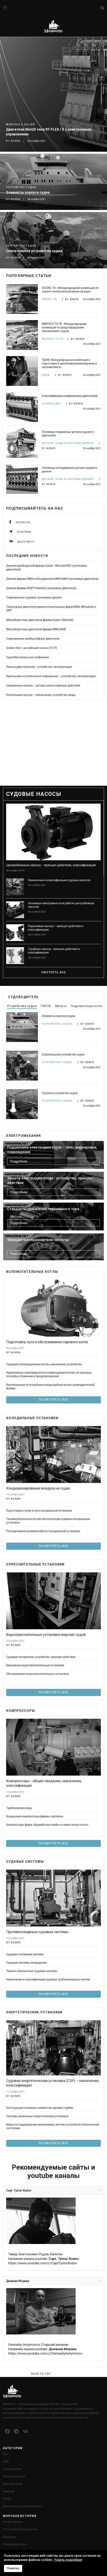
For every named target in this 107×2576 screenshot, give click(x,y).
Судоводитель (12, 2469)
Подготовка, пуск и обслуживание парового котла (47, 1342)
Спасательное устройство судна (34, 251)
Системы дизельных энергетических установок (37, 2116)
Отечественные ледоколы (20, 2529)
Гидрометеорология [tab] (87, 1006)
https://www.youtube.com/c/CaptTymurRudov (42, 2263)
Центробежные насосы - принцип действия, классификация (51, 865)
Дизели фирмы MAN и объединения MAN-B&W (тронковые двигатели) (52, 578)
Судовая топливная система (24, 1954)
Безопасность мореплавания (22, 2506)
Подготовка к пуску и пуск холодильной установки (39, 1510)
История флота (13, 2522)
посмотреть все (53, 1692)
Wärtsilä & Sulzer (20, 124)
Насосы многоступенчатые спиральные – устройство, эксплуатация (51, 676)
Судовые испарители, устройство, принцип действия (40, 1656)
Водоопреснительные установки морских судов (46, 1634)
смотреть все (53, 972)
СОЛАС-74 (50, 299)
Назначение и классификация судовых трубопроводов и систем (48, 1979)
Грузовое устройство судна (60, 1093)
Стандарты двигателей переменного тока (43, 1209)
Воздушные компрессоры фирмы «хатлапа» (35, 1816)
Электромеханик (14, 2476)
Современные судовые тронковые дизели (34, 597)
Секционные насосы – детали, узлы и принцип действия (43, 685)
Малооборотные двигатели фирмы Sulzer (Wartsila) (39, 619)
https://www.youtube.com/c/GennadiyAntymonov (45, 2353)
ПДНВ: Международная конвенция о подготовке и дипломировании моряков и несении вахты (69, 363)
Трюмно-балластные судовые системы (31, 1971)
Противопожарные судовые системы (37, 1932)
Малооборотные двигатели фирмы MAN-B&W (36, 629)
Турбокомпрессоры (19, 1808)
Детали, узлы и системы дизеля (68, 443)
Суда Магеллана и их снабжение (27, 657)
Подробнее (18, 1161)
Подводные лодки (15, 2544)
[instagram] (21, 541)
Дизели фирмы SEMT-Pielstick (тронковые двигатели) (41, 588)
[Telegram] (20, 531)
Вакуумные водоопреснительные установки (35, 1665)
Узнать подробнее (68, 2560)
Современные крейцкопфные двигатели (32, 638)
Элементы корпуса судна (28, 192)
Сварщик (9, 2491)
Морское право (13, 2483)
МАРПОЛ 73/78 (53, 339)
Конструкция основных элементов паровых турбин (39, 2107)
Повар (7, 2498)
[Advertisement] (55, 750)
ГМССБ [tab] (46, 1006)
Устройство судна (21, 187)
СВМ (6, 2461)
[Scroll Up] (40, 2374)
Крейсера (9, 2536)
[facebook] (20, 522)
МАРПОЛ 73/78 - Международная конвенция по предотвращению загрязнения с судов (64, 327)
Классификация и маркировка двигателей (69, 395)
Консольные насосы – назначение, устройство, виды (40, 694)
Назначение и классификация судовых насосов (59, 880)
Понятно (13, 2568)
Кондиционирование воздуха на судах (38, 1488)
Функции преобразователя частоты (38, 1240)
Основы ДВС (52, 403)
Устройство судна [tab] (22, 1006)
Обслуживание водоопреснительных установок (37, 1673)
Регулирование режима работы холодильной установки (43, 1531)
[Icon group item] (7, 2432)
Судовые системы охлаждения (26, 1962)
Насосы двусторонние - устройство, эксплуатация (39, 666)
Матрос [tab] (61, 1006)
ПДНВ (46, 375)
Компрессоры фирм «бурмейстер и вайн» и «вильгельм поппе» (47, 1824)
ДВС (6, 2454)
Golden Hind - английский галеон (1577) (31, 648)
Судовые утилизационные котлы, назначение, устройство (44, 1364)
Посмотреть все (53, 1399)
